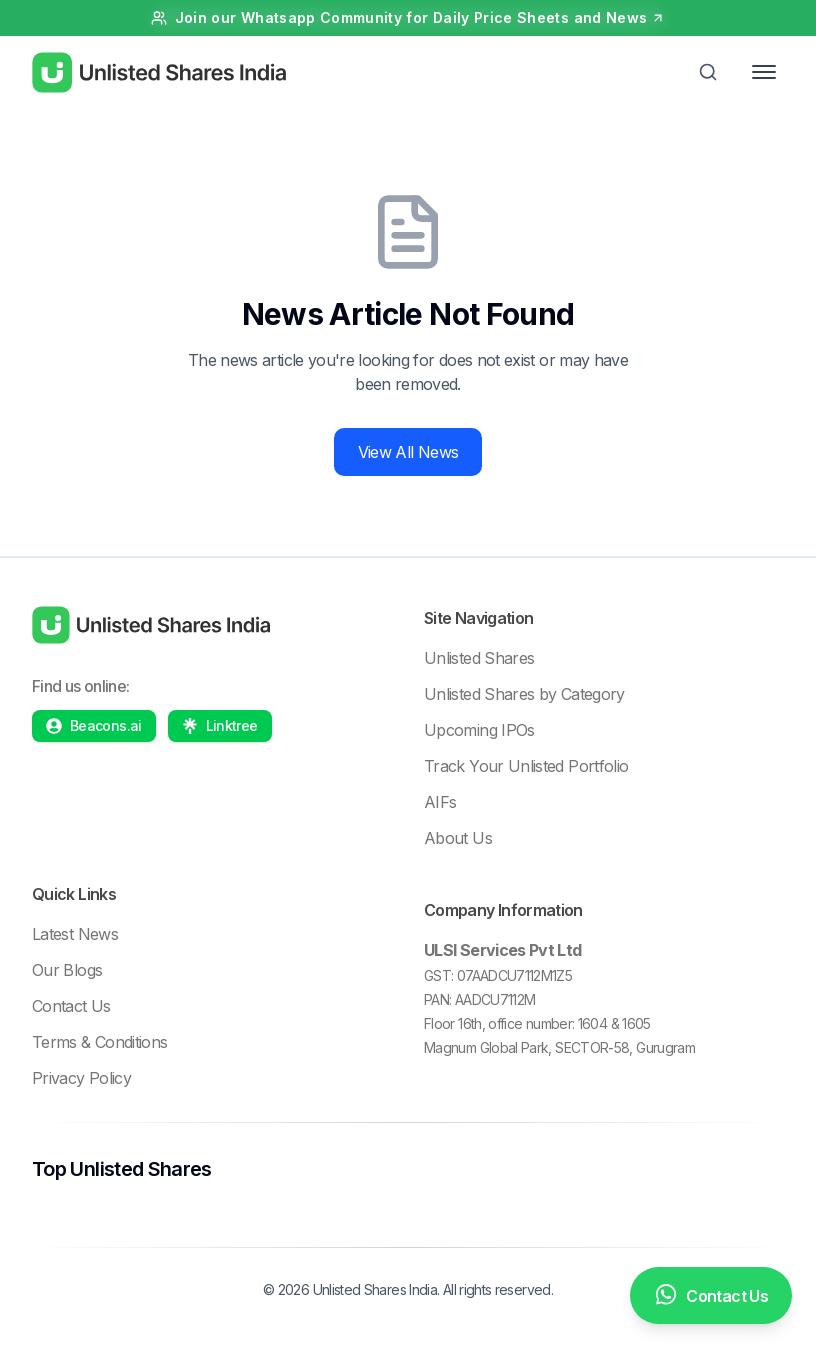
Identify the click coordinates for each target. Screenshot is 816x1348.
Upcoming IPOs (479, 730)
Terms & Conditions (99, 1042)
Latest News (75, 934)
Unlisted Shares (479, 658)
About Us (458, 838)
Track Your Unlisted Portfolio (526, 766)
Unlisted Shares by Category (524, 694)
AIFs (440, 802)
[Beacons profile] (94, 726)
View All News (408, 452)
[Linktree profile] (220, 726)
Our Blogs (67, 970)
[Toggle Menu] (764, 72)
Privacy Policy (81, 1078)
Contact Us (71, 1006)
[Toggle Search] (708, 72)
